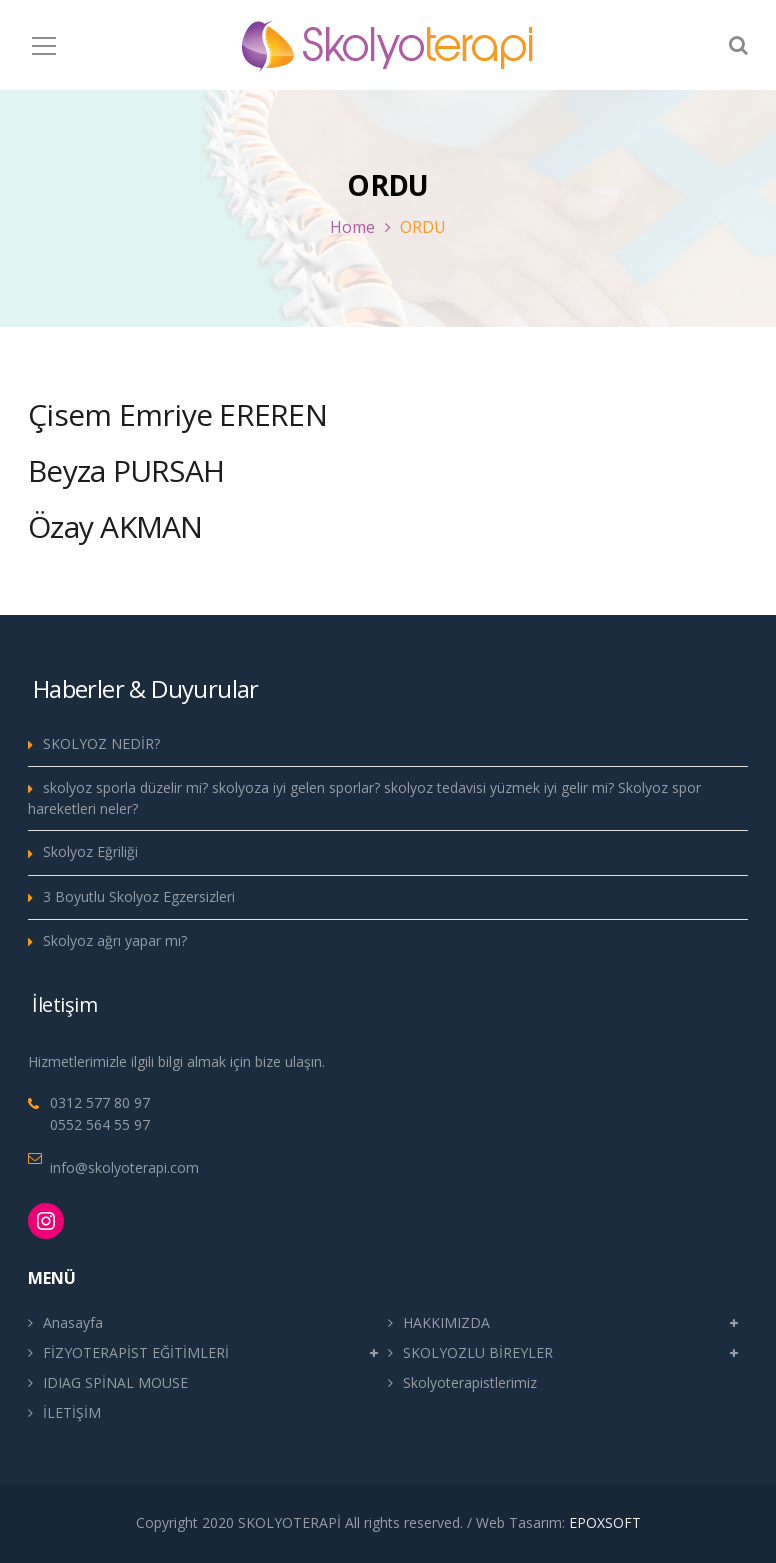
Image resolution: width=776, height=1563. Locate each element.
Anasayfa (73, 1322)
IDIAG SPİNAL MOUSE (115, 1382)
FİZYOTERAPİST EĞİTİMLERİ (136, 1352)
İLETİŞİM (72, 1412)
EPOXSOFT (605, 1522)
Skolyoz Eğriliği (90, 851)
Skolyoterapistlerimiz (470, 1382)
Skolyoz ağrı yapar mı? (115, 940)
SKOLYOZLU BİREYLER (478, 1352)
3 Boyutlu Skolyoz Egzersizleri (139, 896)
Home (352, 227)
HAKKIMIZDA (446, 1322)
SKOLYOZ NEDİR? (101, 743)
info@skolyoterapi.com (124, 1167)
